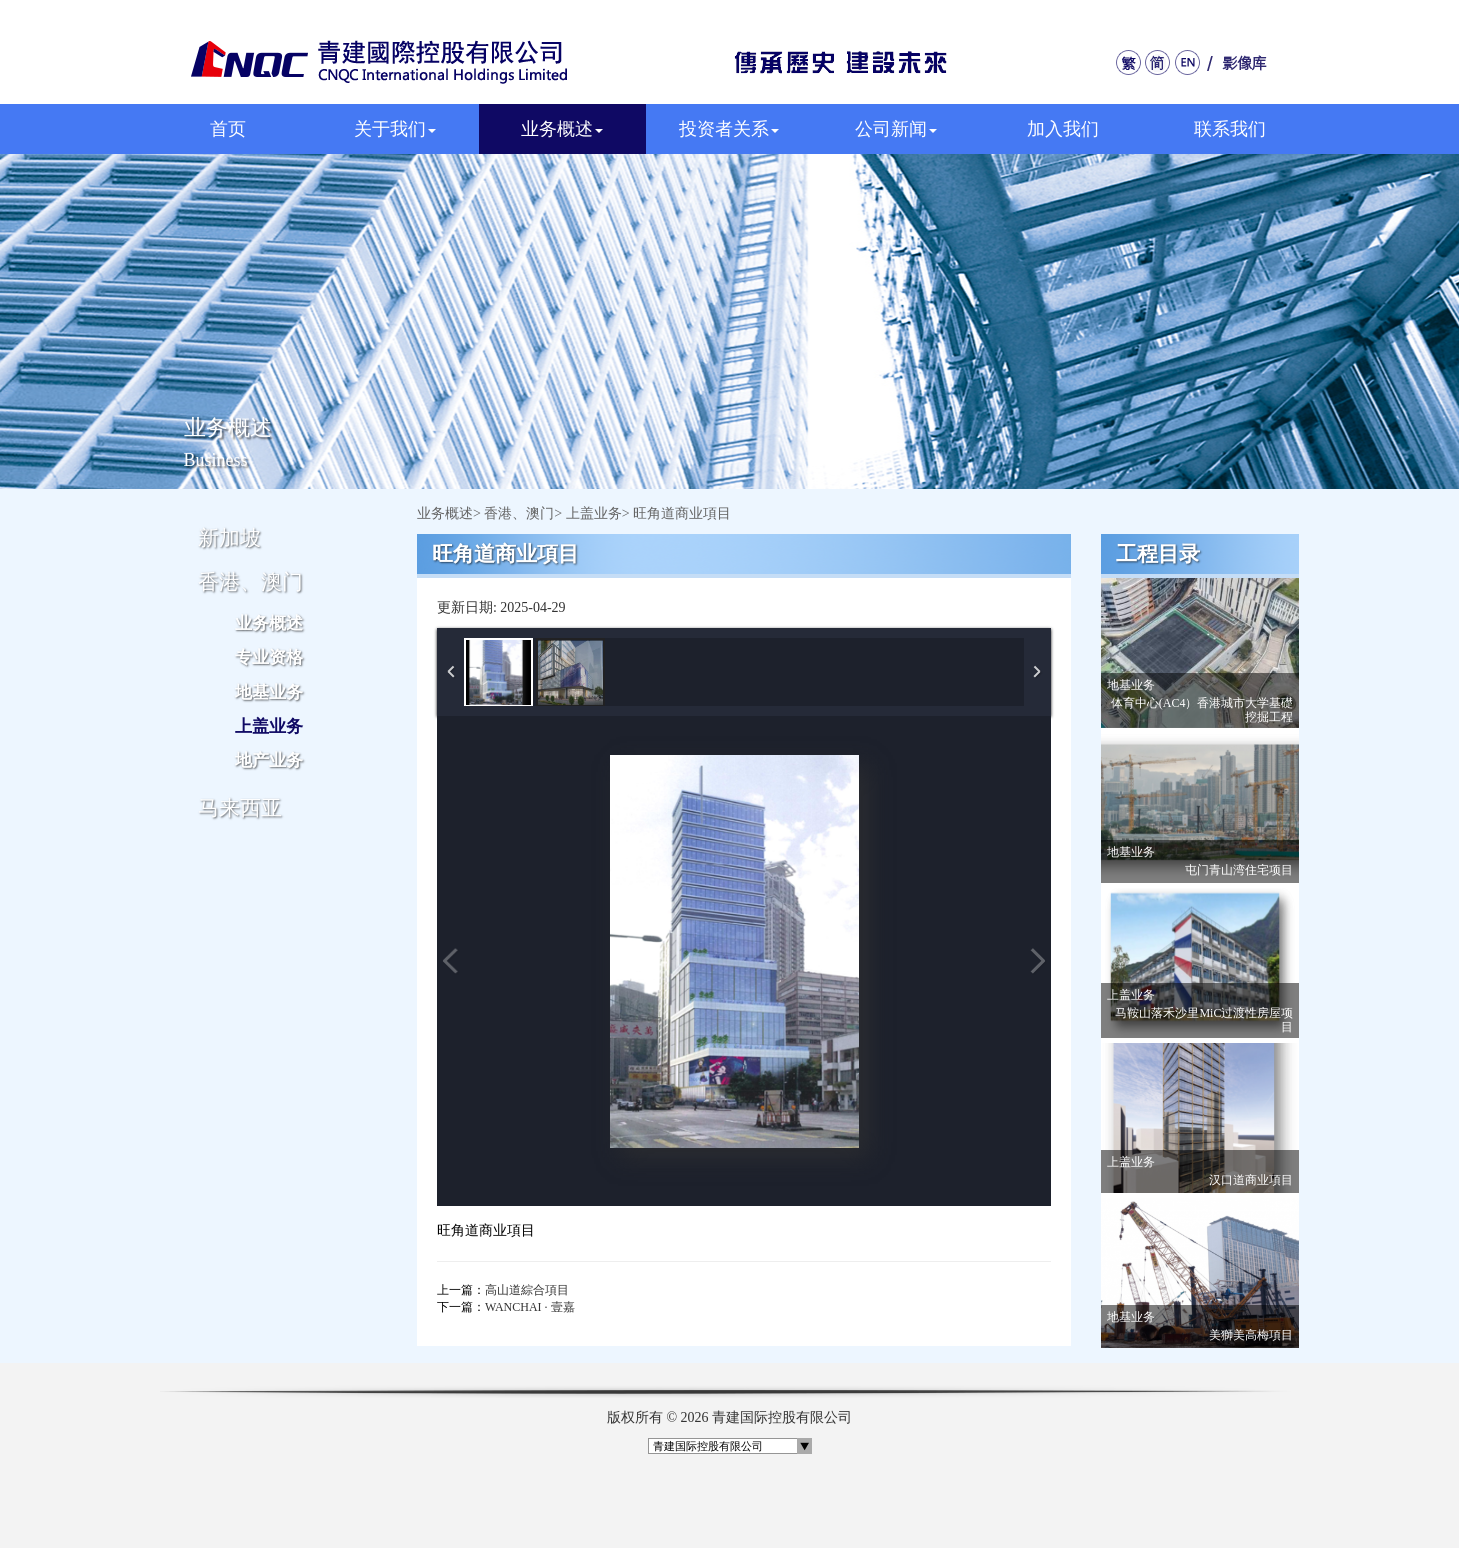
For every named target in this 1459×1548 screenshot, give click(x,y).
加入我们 (1063, 129)
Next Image (1037, 961)
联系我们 (1230, 129)
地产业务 (269, 760)
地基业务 (269, 692)
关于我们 (395, 129)
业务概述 (562, 129)
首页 (228, 129)
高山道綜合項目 (527, 1290)
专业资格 (269, 657)
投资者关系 (729, 129)
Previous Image (451, 961)
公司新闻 (896, 129)
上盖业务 (269, 726)
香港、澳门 (519, 513)
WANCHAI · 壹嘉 (530, 1307)
